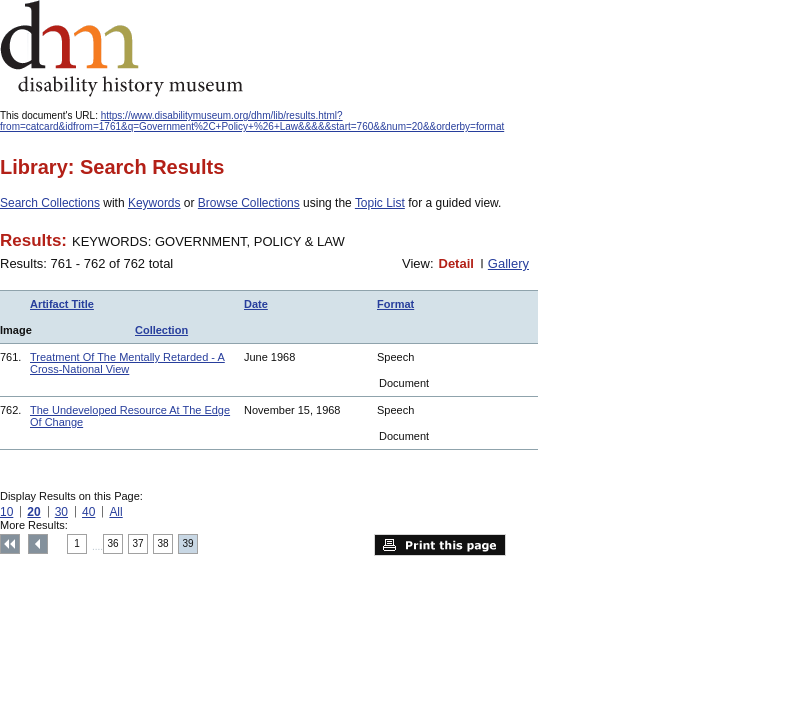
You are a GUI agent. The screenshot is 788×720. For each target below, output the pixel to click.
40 (88, 512)
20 (33, 512)
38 (163, 543)
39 (188, 543)
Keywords (154, 203)
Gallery (508, 263)
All (115, 512)
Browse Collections (249, 203)
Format (395, 304)
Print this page (440, 545)
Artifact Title (62, 304)
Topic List (380, 203)
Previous (38, 544)
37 (138, 543)
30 (61, 512)
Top (10, 544)
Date (256, 304)
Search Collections (50, 203)
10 (6, 512)
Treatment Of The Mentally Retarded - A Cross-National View (127, 363)
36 (113, 543)
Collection (161, 330)
